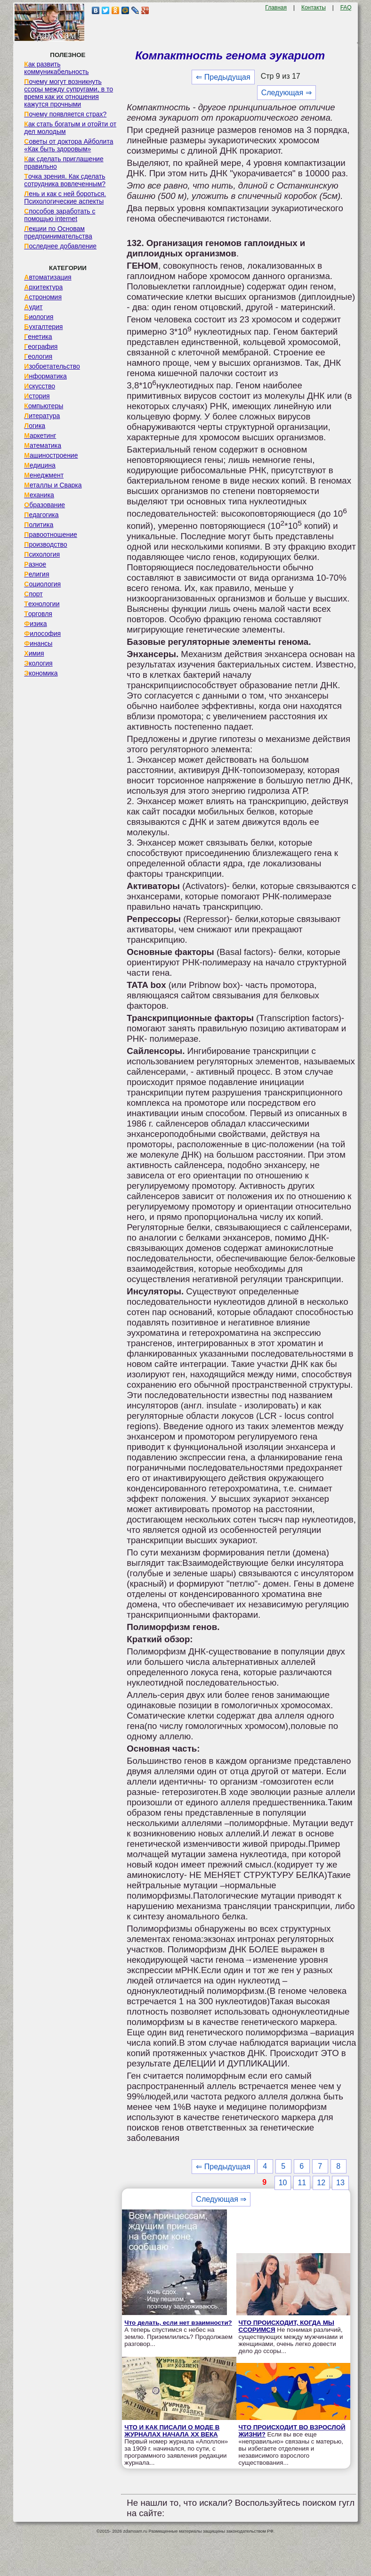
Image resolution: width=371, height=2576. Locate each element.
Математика (42, 445)
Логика (34, 425)
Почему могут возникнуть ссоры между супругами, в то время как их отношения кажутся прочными (68, 93)
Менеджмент (44, 475)
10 (283, 2183)
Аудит (33, 307)
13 (340, 2183)
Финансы (38, 643)
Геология (38, 356)
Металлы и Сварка (52, 485)
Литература (42, 416)
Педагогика (41, 514)
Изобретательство (52, 366)
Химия (34, 653)
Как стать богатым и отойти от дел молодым (70, 127)
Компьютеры (43, 406)
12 (321, 2183)
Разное (35, 564)
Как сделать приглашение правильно (63, 162)
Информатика (45, 376)
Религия (36, 574)
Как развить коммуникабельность (56, 67)
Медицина (40, 465)
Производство (45, 544)
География (40, 346)
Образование (44, 505)
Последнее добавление (60, 246)
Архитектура (43, 287)
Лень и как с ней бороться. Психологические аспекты (65, 197)
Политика (38, 524)
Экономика (40, 673)
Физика (35, 623)
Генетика (38, 336)
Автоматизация (47, 277)
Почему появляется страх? (65, 114)
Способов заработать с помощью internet (59, 214)
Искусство (39, 386)
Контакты (313, 7)
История (36, 396)
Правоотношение (50, 534)
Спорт (33, 594)
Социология (42, 584)
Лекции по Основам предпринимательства (58, 232)
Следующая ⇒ (286, 93)
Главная (276, 7)
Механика (39, 495)
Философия (42, 633)
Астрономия (43, 297)
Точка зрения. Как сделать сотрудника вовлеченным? (64, 180)
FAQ (346, 7)
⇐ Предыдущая (223, 77)
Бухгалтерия (43, 326)
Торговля (38, 613)
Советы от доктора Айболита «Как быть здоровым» (68, 145)
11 (302, 2183)
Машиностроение (51, 455)
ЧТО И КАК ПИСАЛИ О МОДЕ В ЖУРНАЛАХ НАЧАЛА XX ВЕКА (171, 2431)
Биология (38, 317)
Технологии (41, 604)
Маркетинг (40, 435)
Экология (38, 663)
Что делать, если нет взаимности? (178, 2322)
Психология (42, 554)
